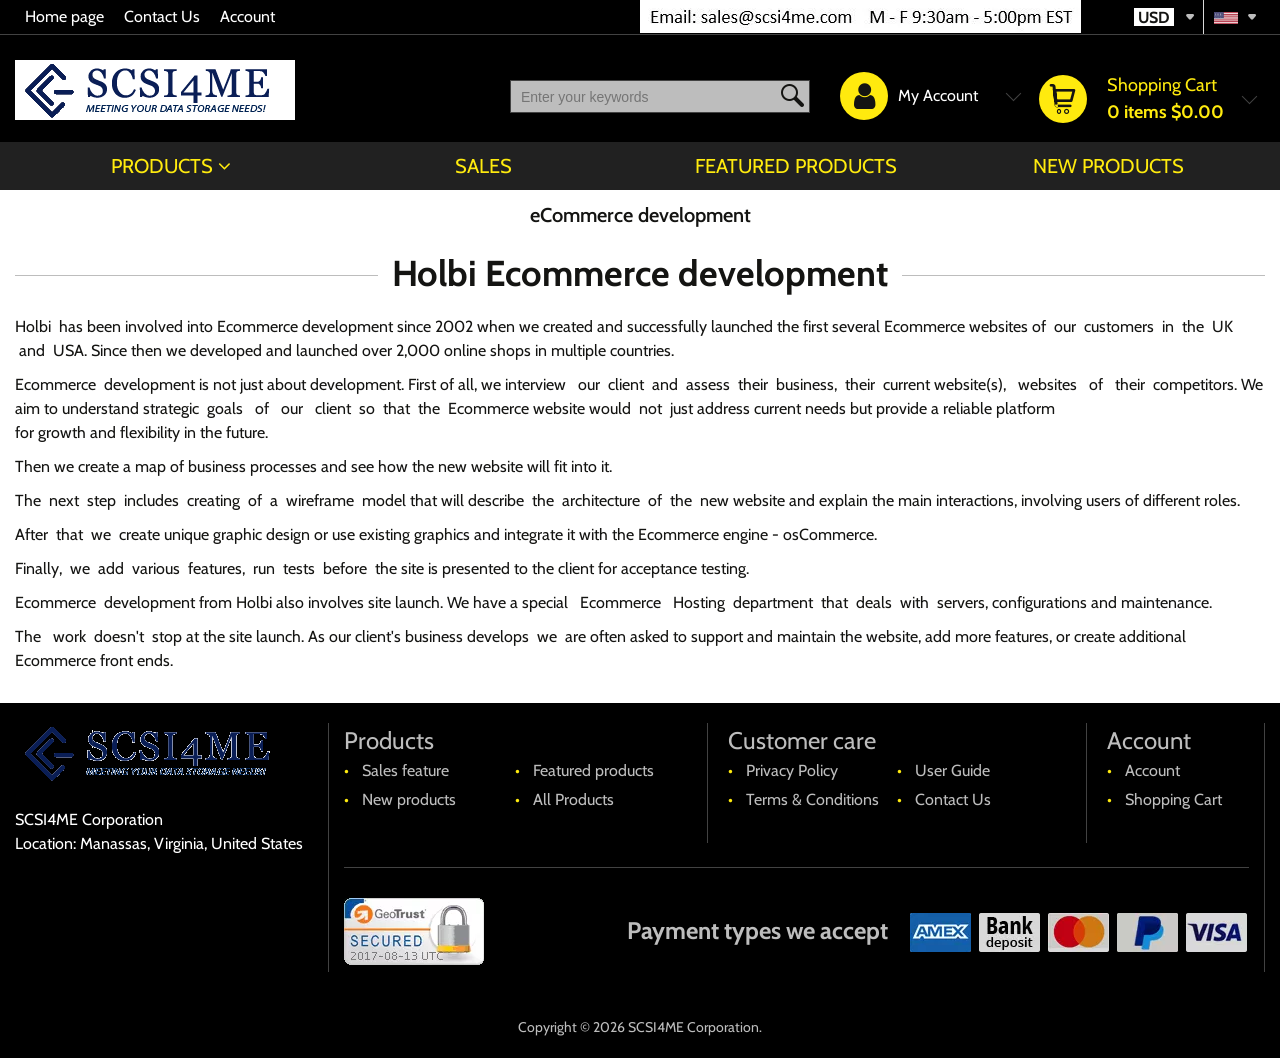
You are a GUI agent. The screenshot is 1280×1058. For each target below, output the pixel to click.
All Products (573, 799)
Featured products (796, 166)
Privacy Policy (792, 770)
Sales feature (405, 770)
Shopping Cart (1173, 799)
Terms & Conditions (812, 799)
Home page (64, 16)
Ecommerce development (305, 326)
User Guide (952, 770)
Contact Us (162, 16)
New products (1108, 166)
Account (247, 16)
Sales (483, 166)
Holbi (33, 326)
